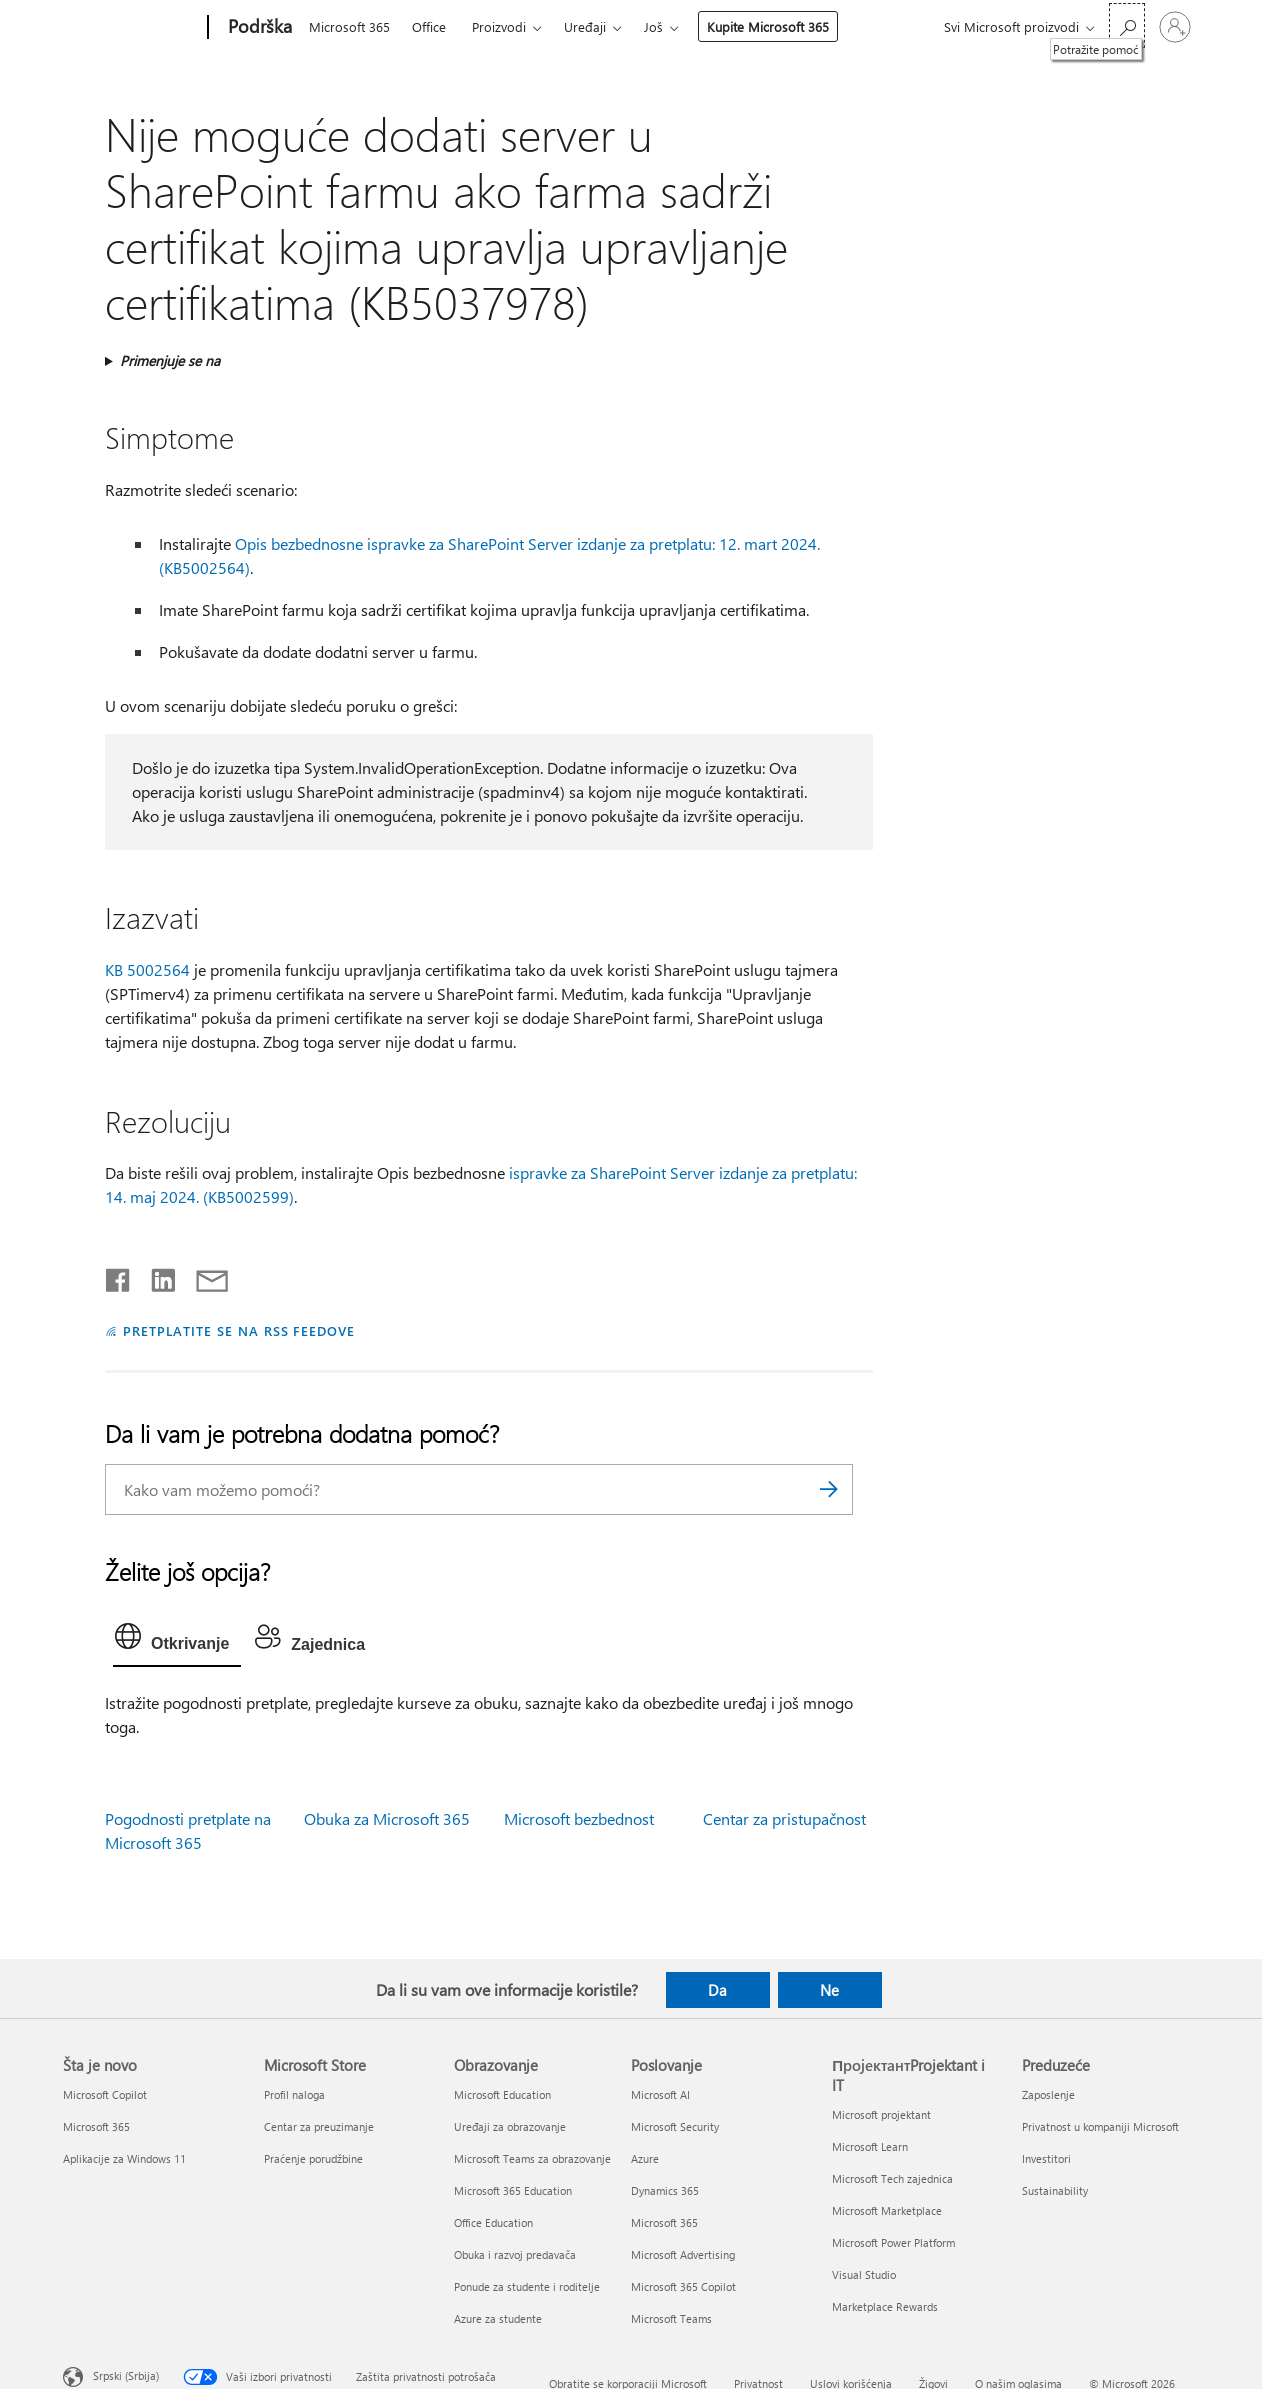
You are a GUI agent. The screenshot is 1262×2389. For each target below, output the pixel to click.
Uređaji (585, 26)
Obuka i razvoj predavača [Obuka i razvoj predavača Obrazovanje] (515, 2254)
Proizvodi (499, 26)
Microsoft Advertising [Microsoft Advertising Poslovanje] (683, 2254)
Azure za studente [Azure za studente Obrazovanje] (498, 2318)
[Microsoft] (131, 28)
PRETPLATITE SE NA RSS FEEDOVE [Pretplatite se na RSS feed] (239, 1330)
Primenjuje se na (170, 360)
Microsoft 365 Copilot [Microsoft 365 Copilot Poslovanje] (683, 2286)
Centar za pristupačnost (784, 1818)
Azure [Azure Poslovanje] (645, 2158)
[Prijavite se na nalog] (1175, 27)
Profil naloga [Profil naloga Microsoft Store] (294, 2094)
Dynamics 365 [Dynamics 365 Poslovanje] (665, 2190)
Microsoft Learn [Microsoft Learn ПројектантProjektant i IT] (870, 2146)
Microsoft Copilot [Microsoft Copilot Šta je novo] (105, 2094)
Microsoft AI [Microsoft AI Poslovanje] (660, 2094)
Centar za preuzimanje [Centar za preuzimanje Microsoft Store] (319, 2126)
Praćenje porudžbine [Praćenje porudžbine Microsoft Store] (313, 2158)
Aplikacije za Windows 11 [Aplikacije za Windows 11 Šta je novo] (124, 2158)
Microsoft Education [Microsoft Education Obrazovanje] (502, 2094)
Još (653, 26)
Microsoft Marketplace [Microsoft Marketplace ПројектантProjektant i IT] (887, 2210)
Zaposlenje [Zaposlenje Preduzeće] (1048, 2094)
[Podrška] (258, 28)
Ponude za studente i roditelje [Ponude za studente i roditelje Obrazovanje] (527, 2286)
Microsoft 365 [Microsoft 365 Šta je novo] (96, 2126)
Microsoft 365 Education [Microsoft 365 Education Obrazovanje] (513, 2190)
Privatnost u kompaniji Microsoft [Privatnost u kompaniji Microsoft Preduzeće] (1100, 2126)
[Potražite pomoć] (1127, 25)
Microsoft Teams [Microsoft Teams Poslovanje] (671, 2318)
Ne (829, 1990)
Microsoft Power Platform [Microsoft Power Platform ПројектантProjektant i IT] (893, 2242)
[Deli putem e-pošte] (203, 1276)
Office (429, 26)
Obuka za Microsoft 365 (387, 1818)
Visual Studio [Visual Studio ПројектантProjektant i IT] (864, 2274)
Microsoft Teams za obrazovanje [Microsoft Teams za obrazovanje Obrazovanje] (532, 2158)
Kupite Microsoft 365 (768, 26)
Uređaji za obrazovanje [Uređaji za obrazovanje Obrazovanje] (510, 2126)
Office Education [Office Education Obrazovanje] (493, 2222)
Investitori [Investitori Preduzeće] (1046, 2158)
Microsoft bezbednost (579, 1818)
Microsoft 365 (349, 26)
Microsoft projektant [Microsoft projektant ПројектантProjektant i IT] (881, 2114)
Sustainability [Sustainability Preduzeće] (1055, 2190)
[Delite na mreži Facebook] (119, 1276)
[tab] (177, 1641)
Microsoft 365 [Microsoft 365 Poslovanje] (664, 2222)
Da (717, 1990)
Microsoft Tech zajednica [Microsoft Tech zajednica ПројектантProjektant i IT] (892, 2178)
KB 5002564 (147, 969)
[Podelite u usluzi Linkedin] (155, 1276)
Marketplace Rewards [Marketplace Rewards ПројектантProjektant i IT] (885, 2306)
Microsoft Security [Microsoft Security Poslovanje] (675, 2126)
